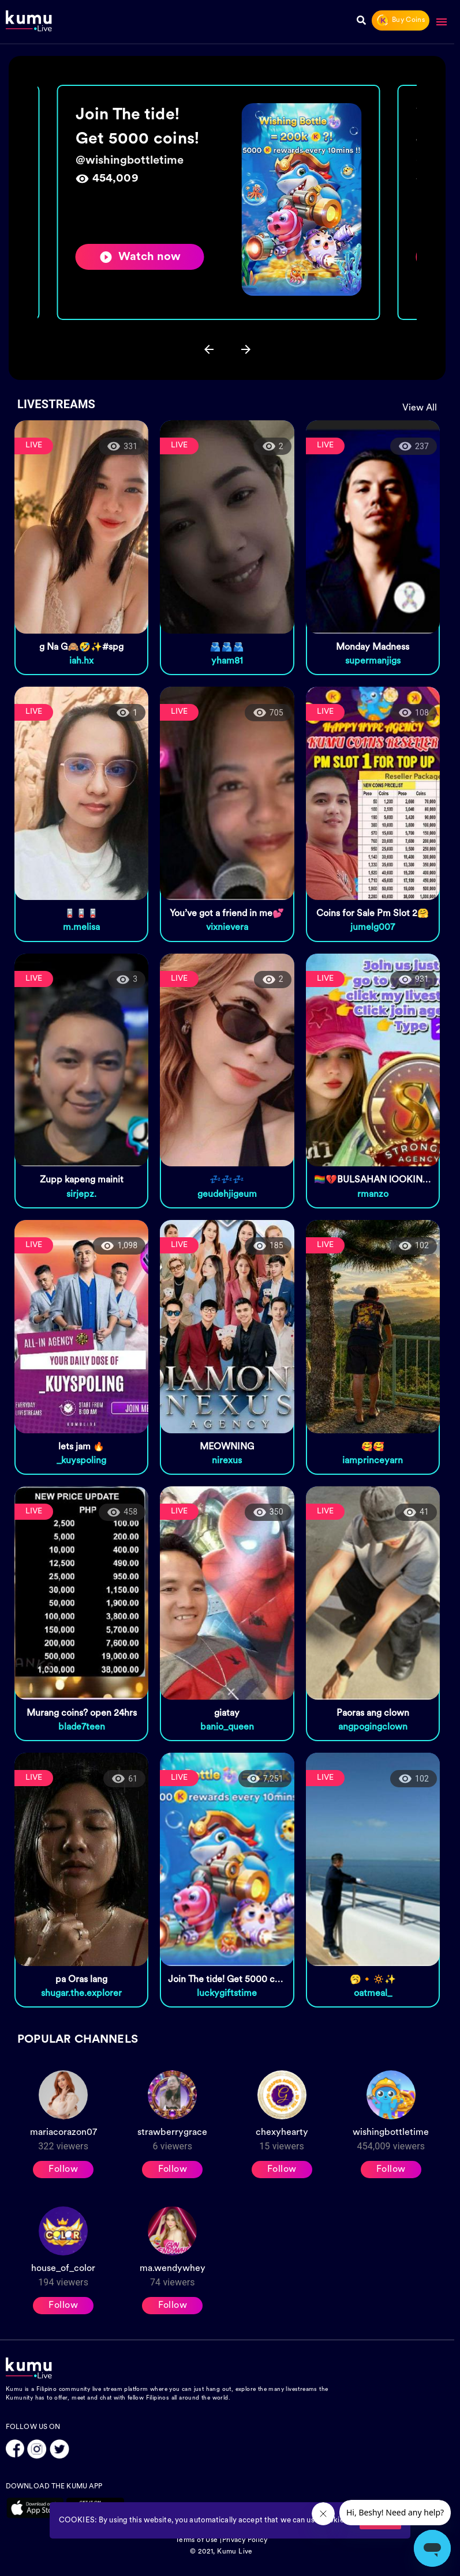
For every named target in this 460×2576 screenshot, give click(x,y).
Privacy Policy (245, 2540)
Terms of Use (196, 2540)
